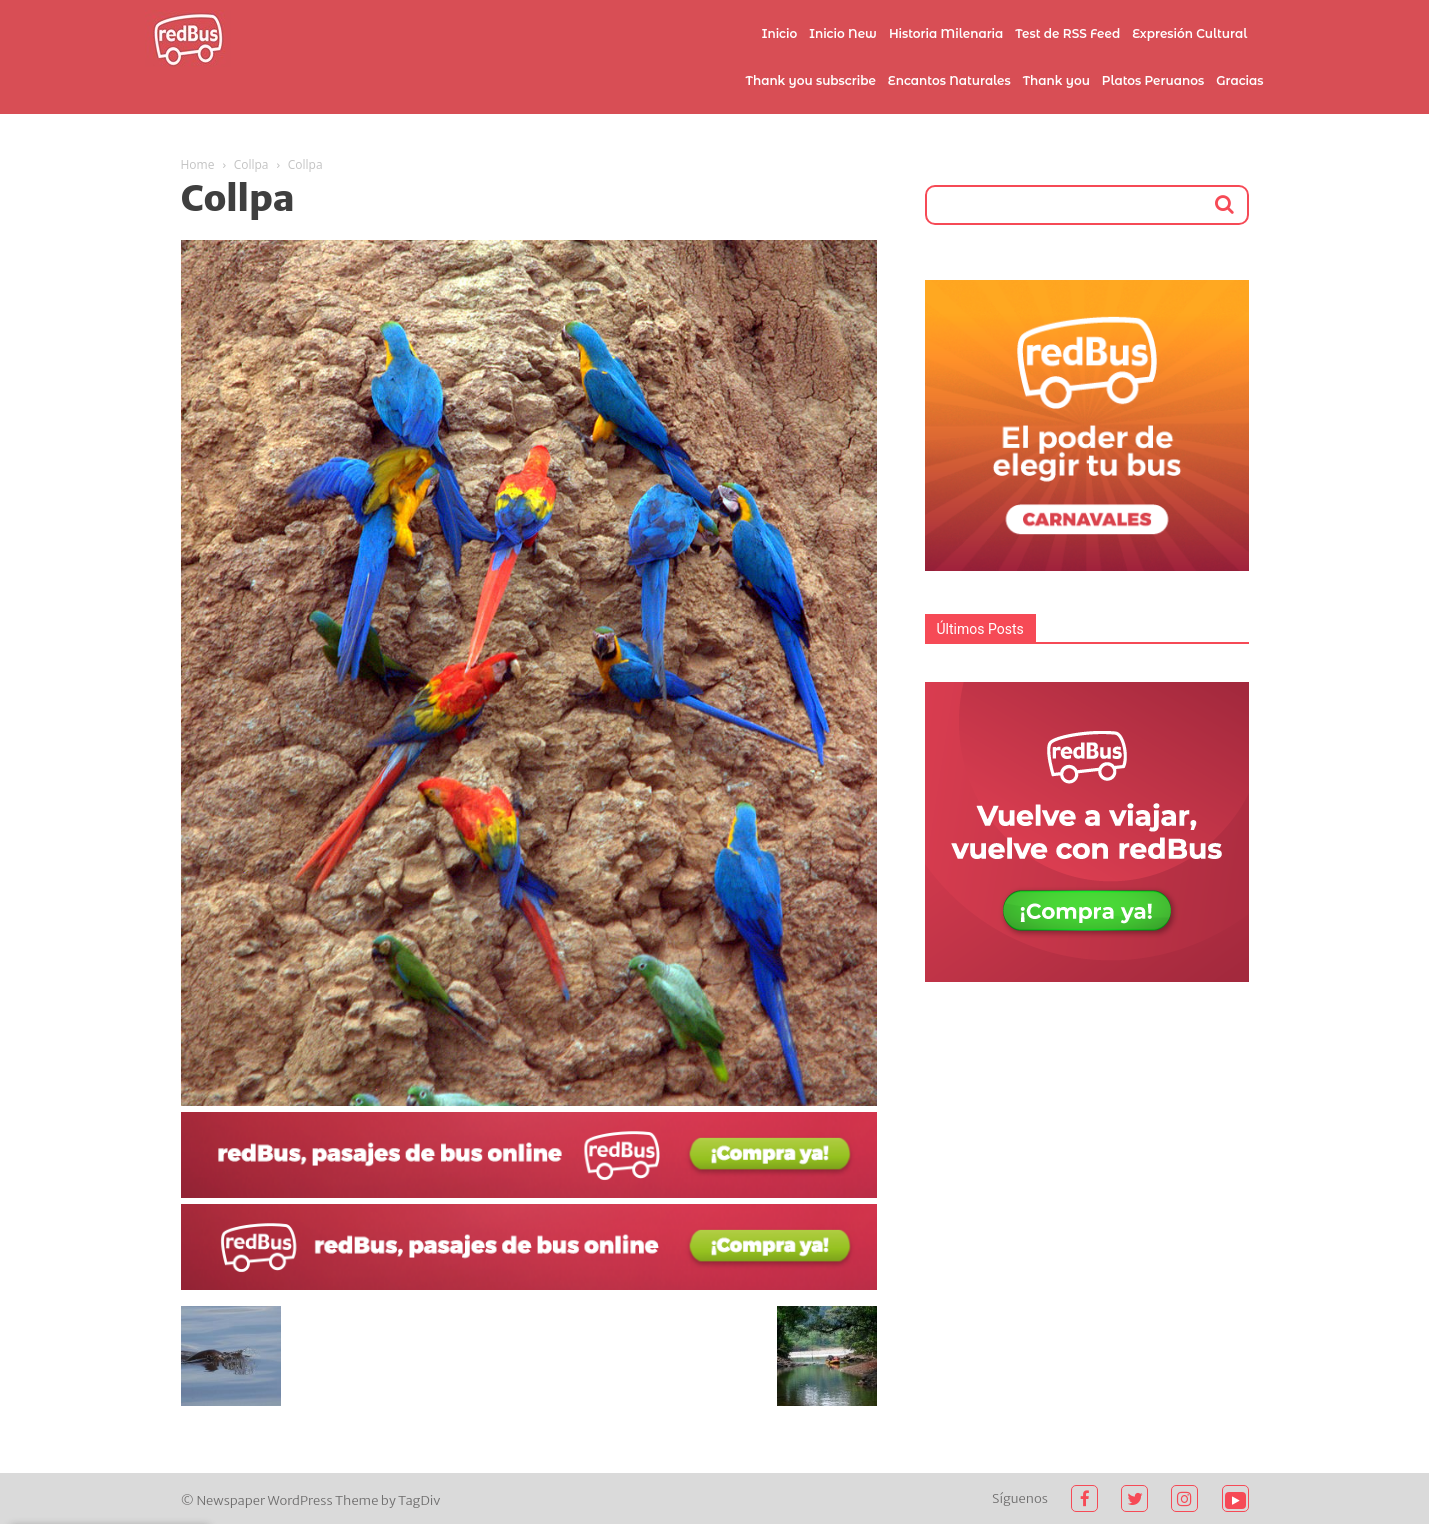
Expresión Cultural (1189, 33)
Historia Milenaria (946, 33)
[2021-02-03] (529, 1193)
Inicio (780, 33)
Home (198, 164)
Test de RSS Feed (1067, 33)
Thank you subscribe (810, 80)
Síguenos (1020, 1498)
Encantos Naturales (949, 80)
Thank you (1056, 80)
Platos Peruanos (1153, 80)
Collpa (251, 164)
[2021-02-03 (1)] (529, 1285)
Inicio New (843, 33)
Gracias (1239, 80)
